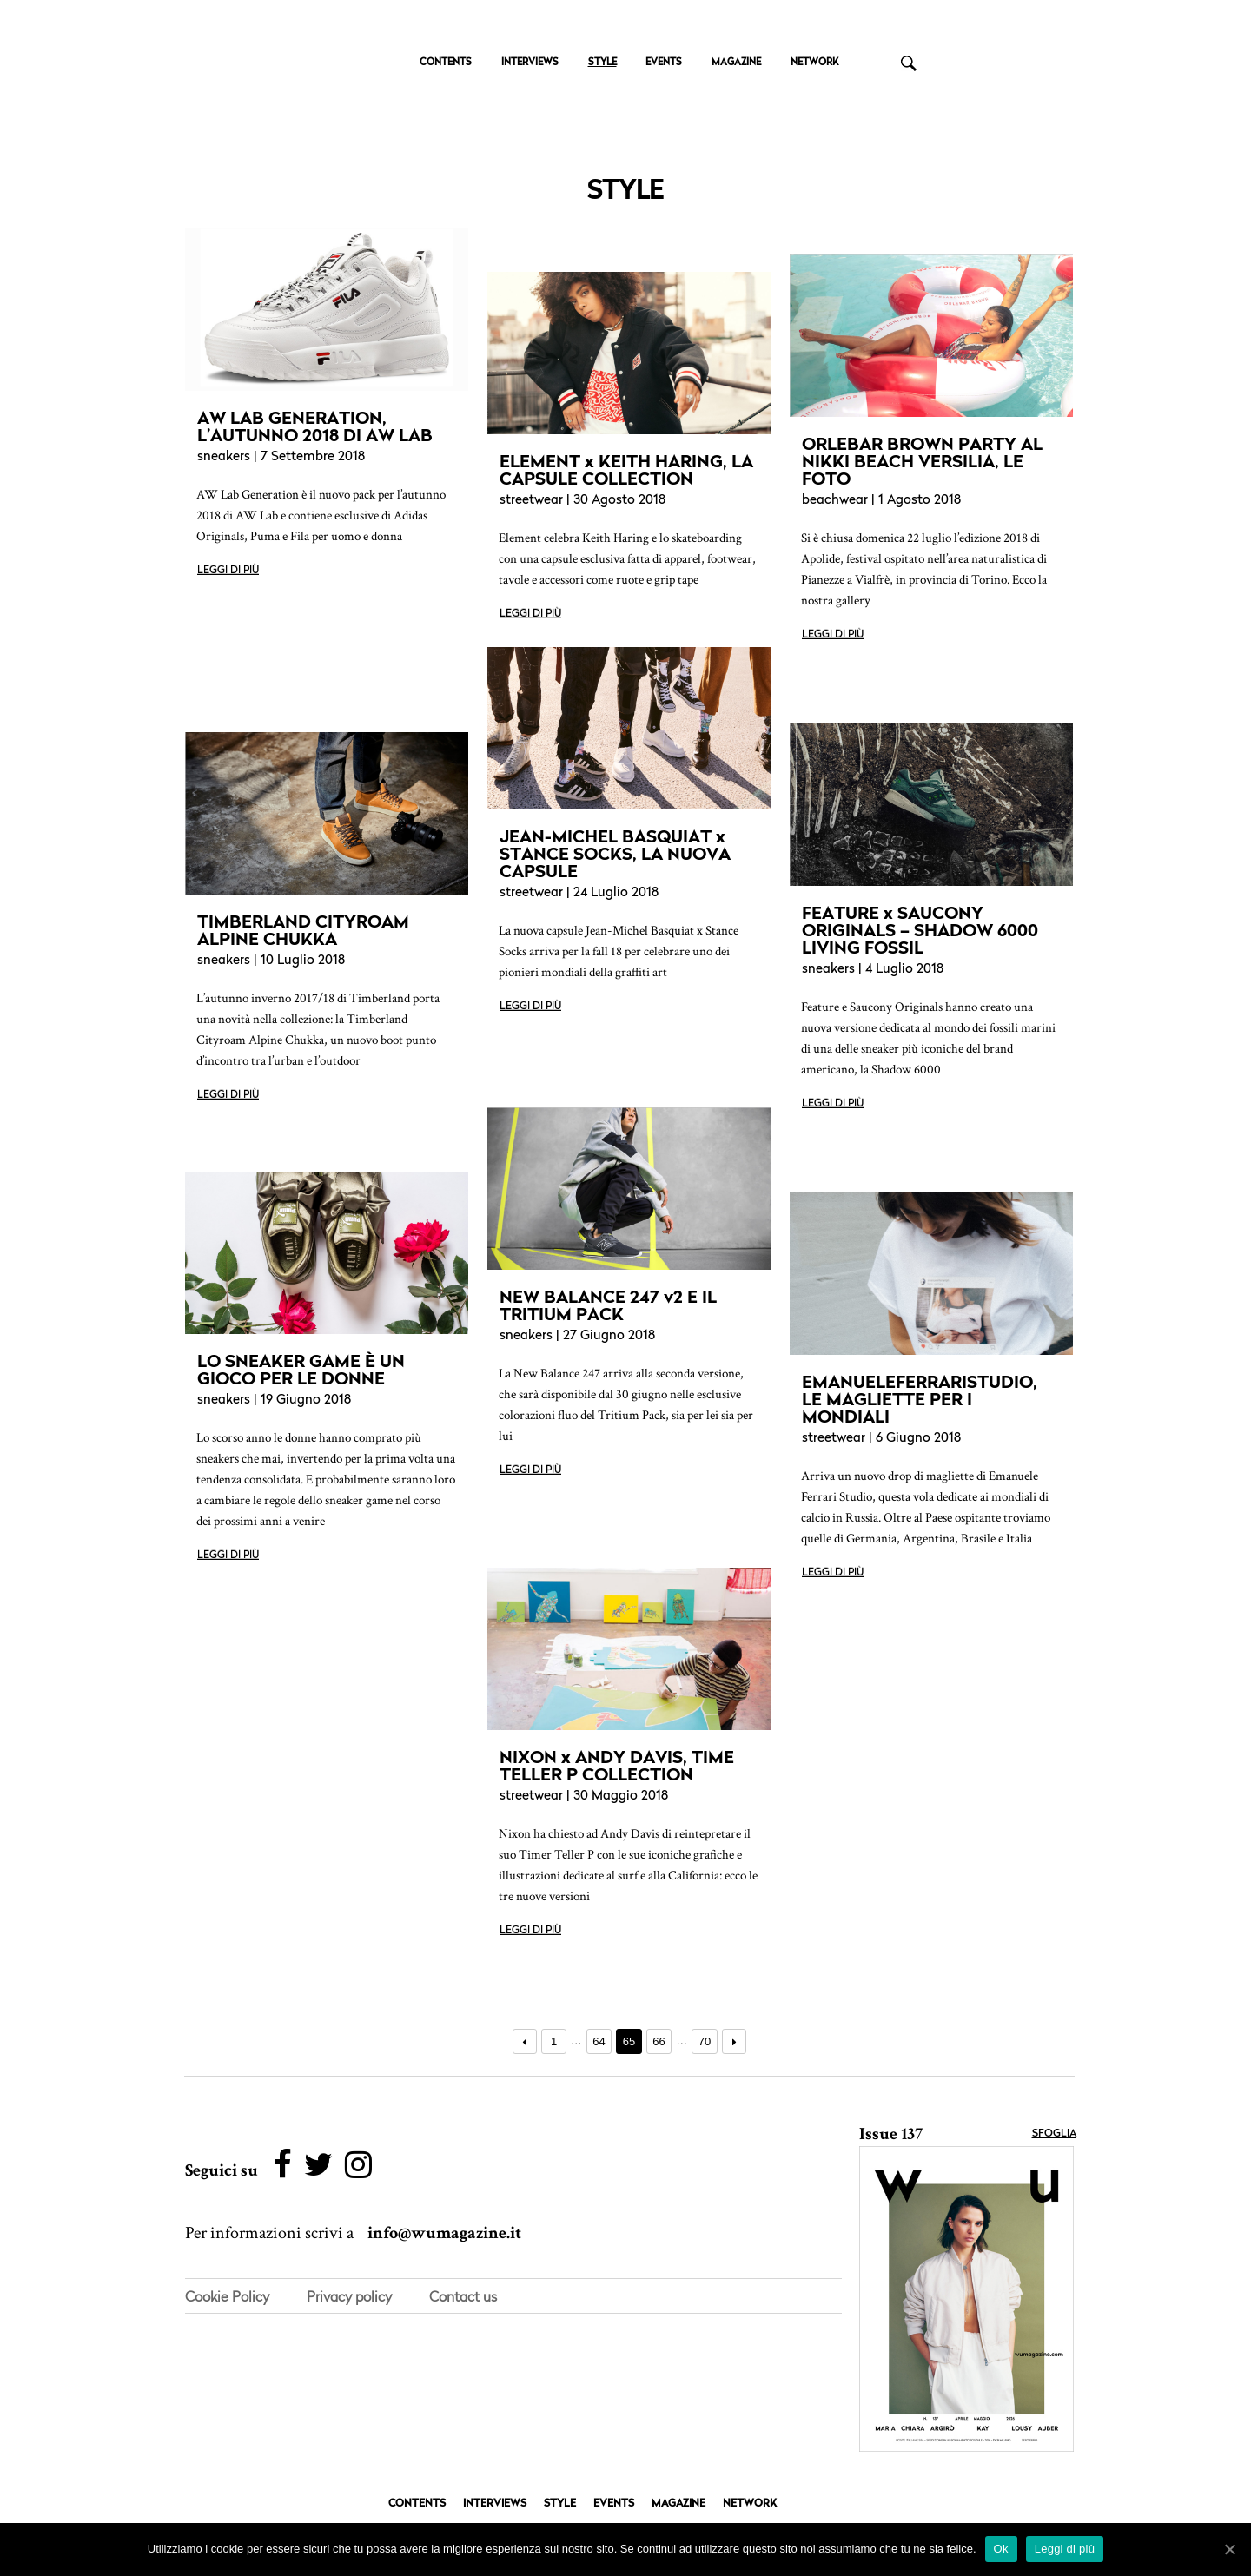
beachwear (835, 500)
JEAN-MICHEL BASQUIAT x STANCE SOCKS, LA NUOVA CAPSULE (615, 854)
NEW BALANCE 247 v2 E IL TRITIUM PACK (608, 1305)
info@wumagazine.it (444, 2233)
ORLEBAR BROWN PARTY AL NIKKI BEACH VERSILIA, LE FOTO (922, 461)
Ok (1001, 2548)
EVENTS (663, 63)
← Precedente (525, 2041)
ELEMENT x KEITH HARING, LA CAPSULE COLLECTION (626, 470)
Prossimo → (734, 2041)
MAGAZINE (736, 63)
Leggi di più (228, 570)
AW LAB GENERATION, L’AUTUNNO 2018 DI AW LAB (315, 426)
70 (704, 2041)
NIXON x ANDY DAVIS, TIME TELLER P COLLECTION (617, 1766)
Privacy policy (349, 2297)
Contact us (463, 2297)
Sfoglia (1054, 2134)
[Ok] (1229, 2549)
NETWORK (814, 63)
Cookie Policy (227, 2297)
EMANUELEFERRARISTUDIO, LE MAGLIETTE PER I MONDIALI (919, 1399)
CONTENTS (446, 63)
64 (598, 2041)
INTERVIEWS (530, 63)
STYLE (602, 63)
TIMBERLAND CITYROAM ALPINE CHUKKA (303, 930)
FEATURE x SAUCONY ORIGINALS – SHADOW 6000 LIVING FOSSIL (920, 930)
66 (658, 2041)
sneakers (223, 457)
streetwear (531, 500)
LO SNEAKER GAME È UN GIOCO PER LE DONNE (301, 1370)
